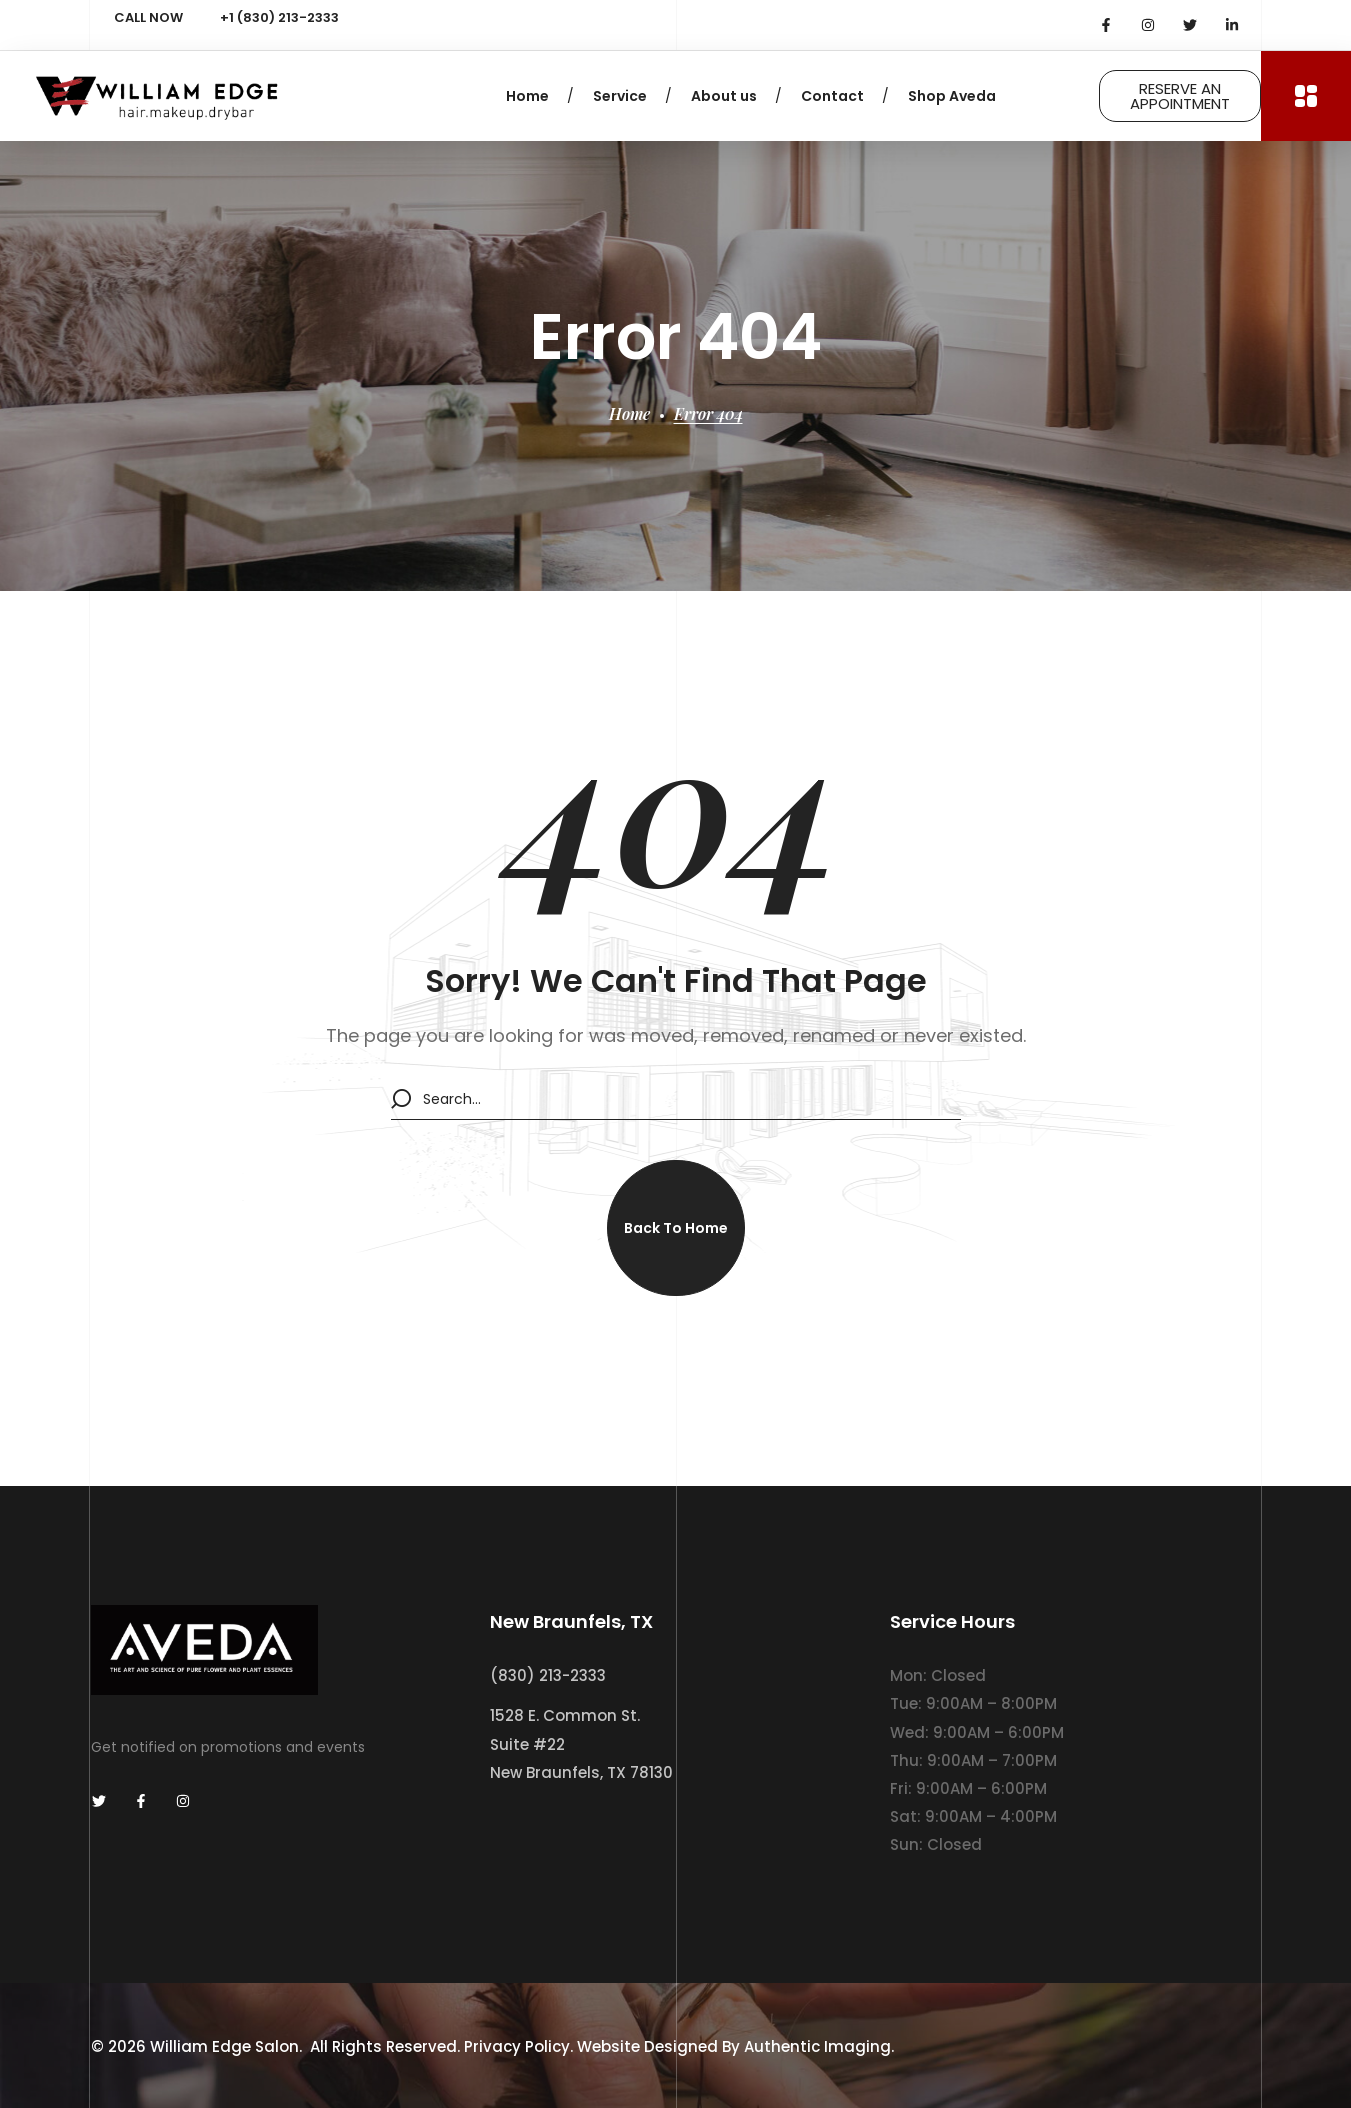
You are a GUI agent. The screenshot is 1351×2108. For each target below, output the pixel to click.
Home (629, 413)
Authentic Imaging (817, 2046)
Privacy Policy (517, 2046)
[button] (676, 1228)
